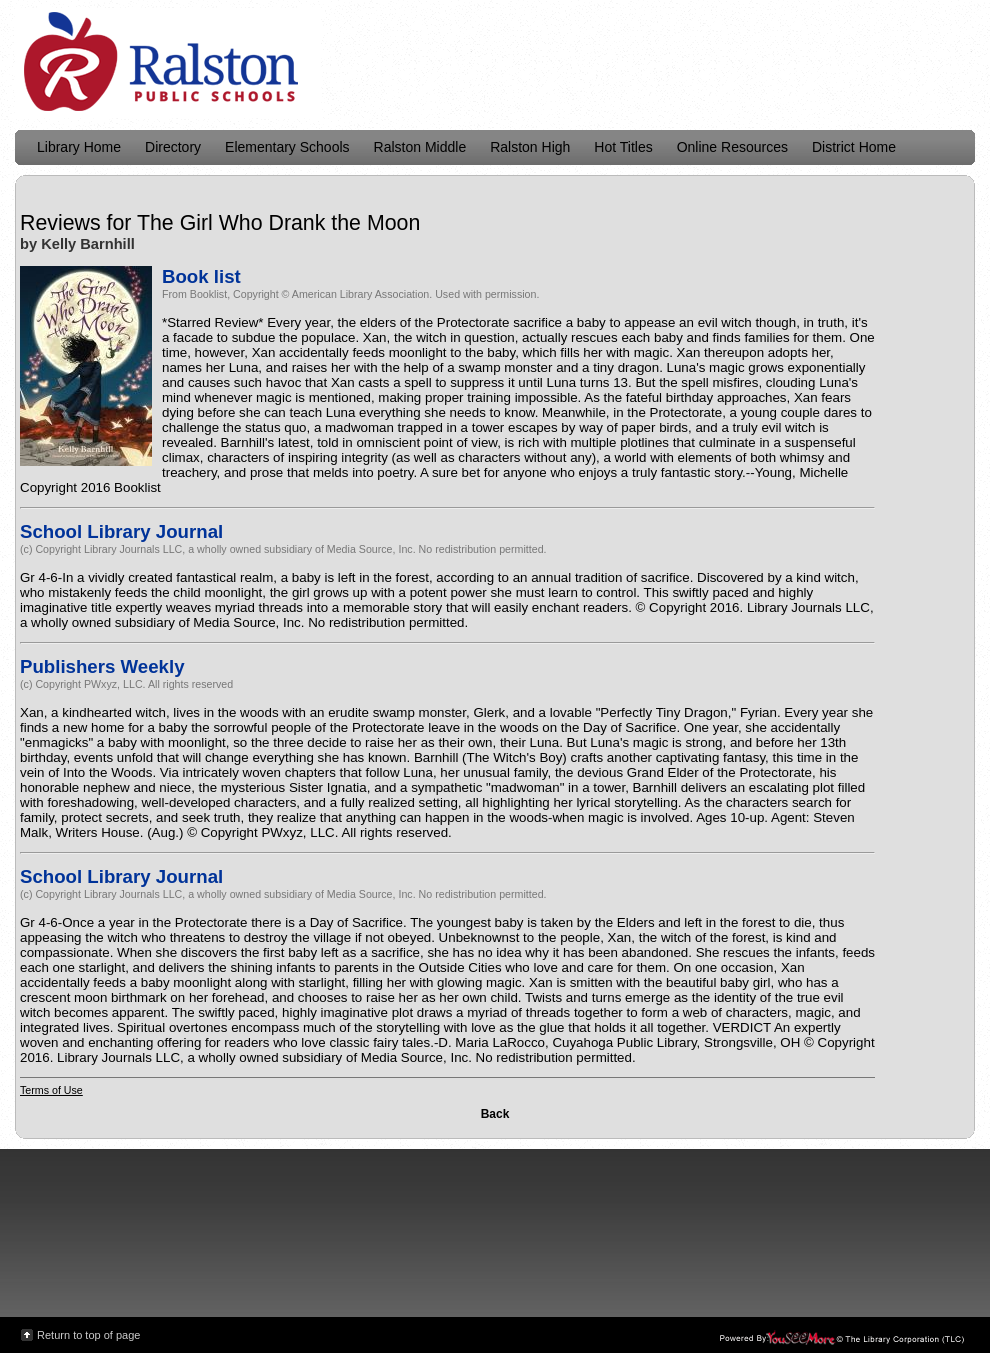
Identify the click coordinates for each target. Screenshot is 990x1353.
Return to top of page (88, 1335)
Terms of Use (51, 1090)
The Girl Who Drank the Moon (278, 223)
